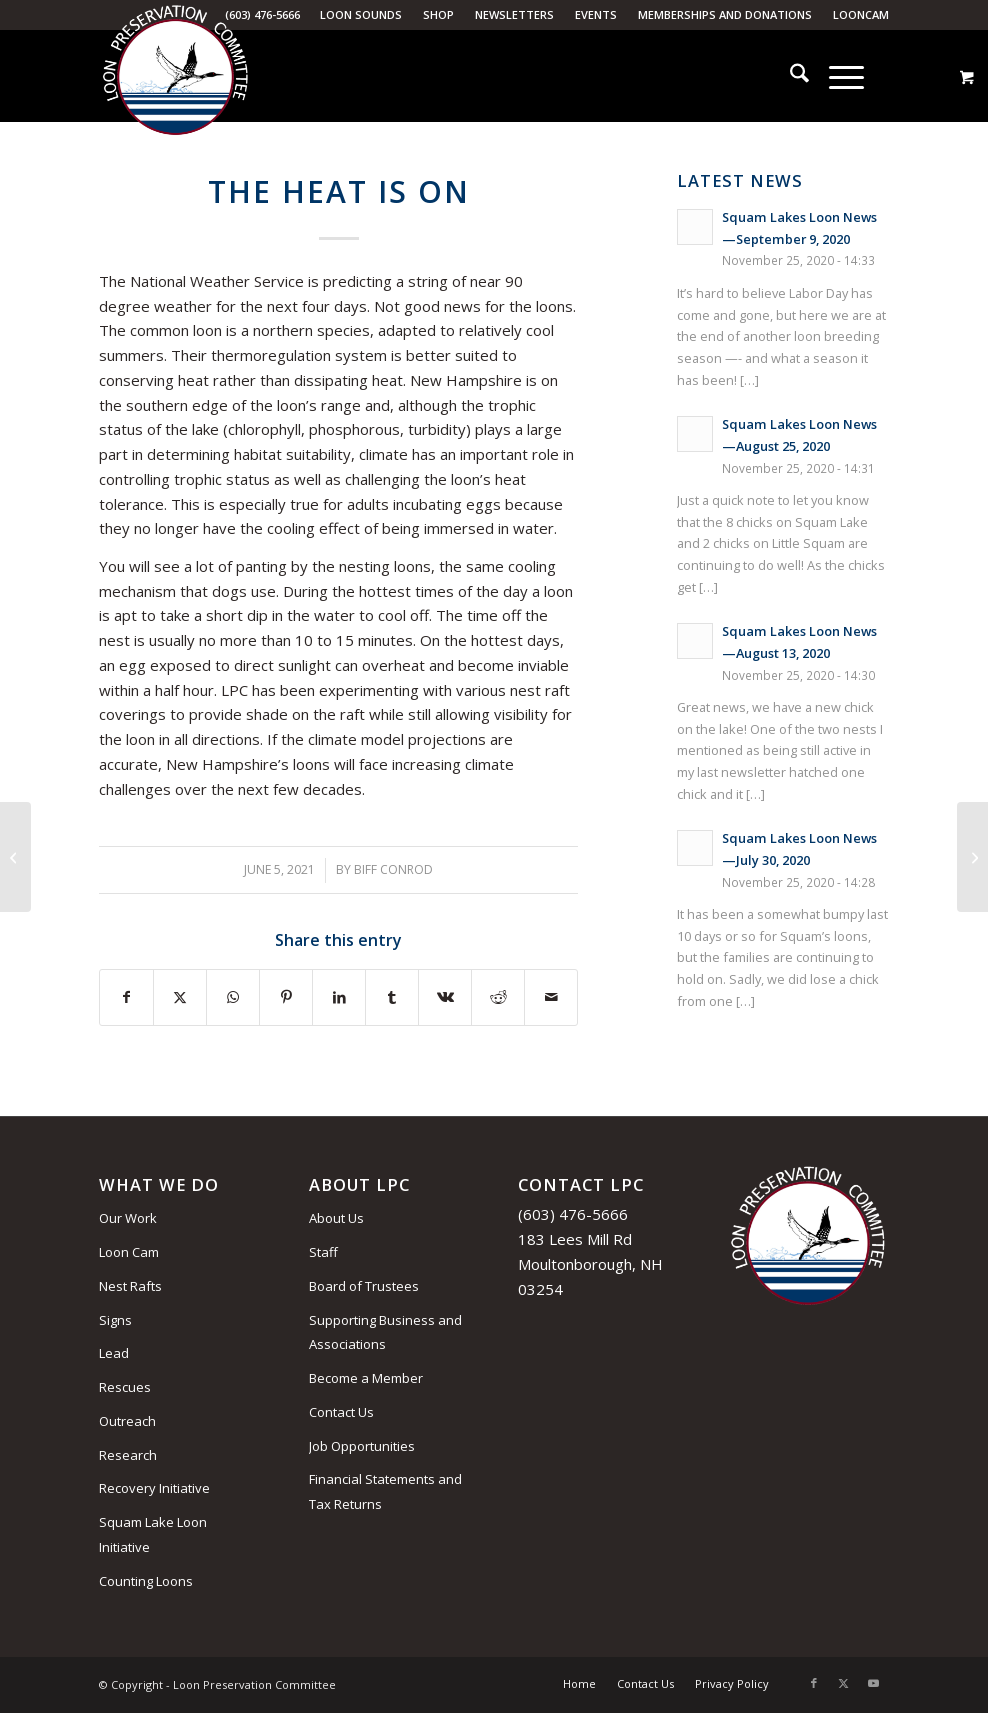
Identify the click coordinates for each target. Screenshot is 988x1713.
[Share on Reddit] (498, 997)
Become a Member (366, 1378)
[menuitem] (361, 15)
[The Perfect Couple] (972, 857)
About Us (336, 1218)
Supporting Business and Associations (385, 1332)
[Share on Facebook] (126, 997)
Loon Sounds (361, 14)
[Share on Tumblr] (392, 997)
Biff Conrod (393, 869)
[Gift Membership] (15, 857)
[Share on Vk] (445, 997)
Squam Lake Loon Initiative (153, 1534)
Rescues (125, 1387)
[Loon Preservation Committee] (175, 77)
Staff (323, 1252)
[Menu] (836, 76)
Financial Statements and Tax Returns (385, 1491)
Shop (438, 14)
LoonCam (861, 14)
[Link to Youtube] (874, 1683)
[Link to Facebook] (814, 1683)
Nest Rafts (130, 1286)
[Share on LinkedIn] (339, 997)
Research (128, 1455)
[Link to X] (844, 1683)
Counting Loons (146, 1581)
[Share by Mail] (551, 997)
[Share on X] (180, 997)
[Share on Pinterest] (286, 997)
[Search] (789, 76)
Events (596, 14)
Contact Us (341, 1412)
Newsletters (514, 14)
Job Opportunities (362, 1446)
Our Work (128, 1218)
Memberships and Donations (725, 14)
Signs (115, 1320)
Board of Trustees (364, 1286)
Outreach (127, 1421)
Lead (114, 1353)
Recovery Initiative (154, 1488)
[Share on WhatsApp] (233, 997)
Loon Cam (129, 1252)
